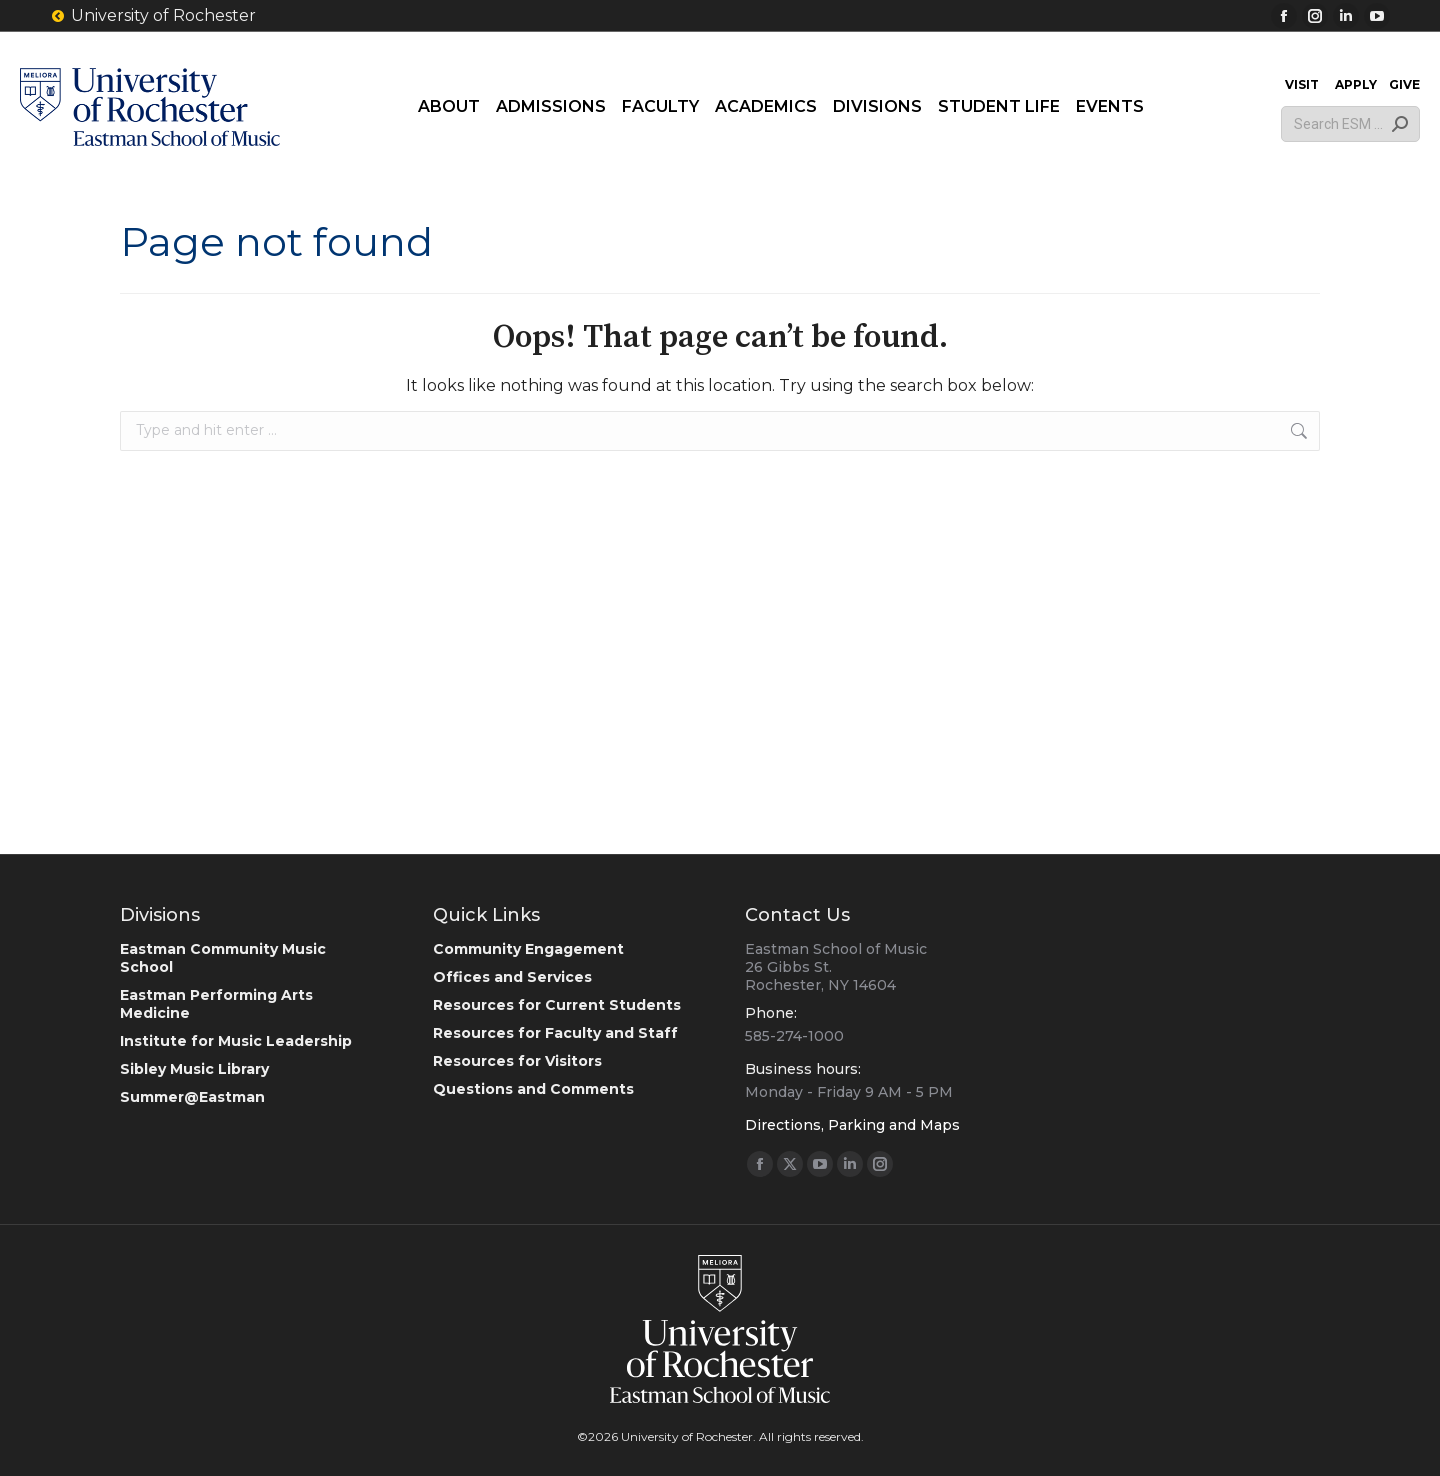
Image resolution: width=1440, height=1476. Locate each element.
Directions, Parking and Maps (852, 1125)
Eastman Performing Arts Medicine (216, 1004)
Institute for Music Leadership (236, 1041)
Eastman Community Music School (223, 958)
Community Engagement (528, 949)
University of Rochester (153, 16)
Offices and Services (512, 977)
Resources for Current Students (557, 1005)
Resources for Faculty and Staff (555, 1033)
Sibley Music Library (194, 1069)
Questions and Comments (533, 1089)
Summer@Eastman (192, 1097)
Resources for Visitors (517, 1061)
